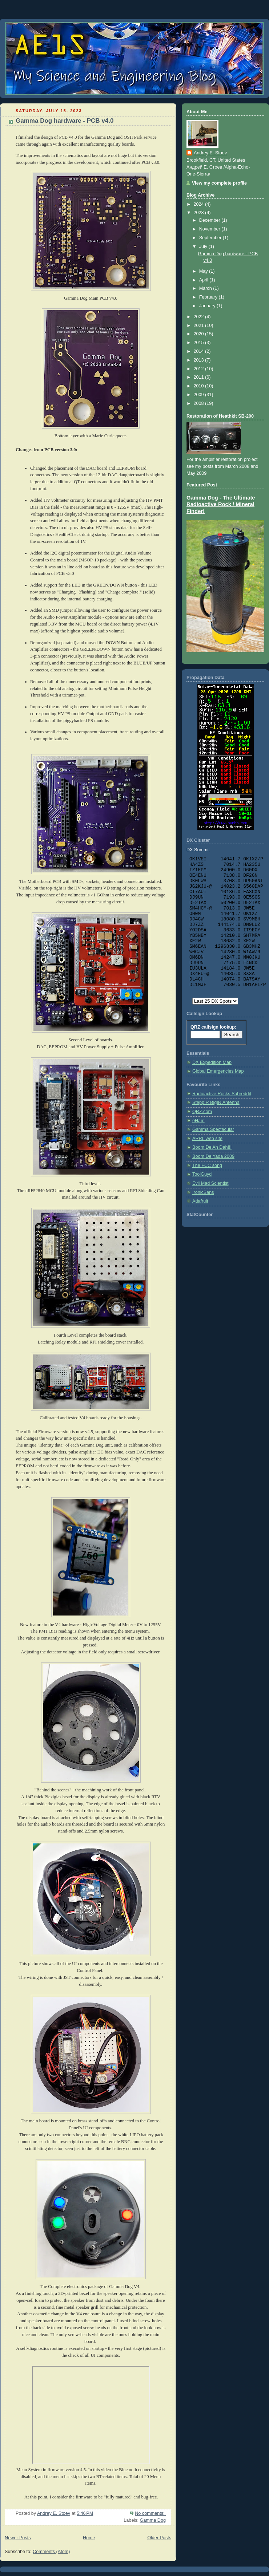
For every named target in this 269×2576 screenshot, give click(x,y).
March (206, 288)
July (204, 246)
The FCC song (207, 1165)
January (208, 305)
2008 (199, 403)
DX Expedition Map (212, 1062)
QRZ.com (202, 1111)
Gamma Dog (153, 2520)
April (204, 280)
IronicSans (203, 1192)
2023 (199, 212)
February (209, 297)
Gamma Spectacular (213, 1129)
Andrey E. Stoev (210, 152)
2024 (199, 204)
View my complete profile (219, 183)
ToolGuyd (202, 1174)
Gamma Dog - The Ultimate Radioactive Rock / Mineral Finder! (220, 504)
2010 (199, 385)
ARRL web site (207, 1138)
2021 (199, 325)
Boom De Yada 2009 (213, 1156)
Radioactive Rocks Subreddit (221, 1093)
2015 (199, 342)
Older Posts (159, 2537)
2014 (199, 351)
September (211, 237)
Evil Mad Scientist (210, 1183)
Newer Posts (18, 2537)
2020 (199, 333)
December (210, 220)
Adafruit (200, 1201)
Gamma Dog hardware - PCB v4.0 (65, 120)
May (204, 271)
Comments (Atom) (51, 2551)
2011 (199, 377)
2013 (199, 360)
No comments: (150, 2513)
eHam (198, 1120)
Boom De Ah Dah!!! (212, 1147)
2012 (199, 368)
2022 (199, 316)
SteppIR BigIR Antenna (216, 1102)
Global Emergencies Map (218, 1071)
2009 (199, 394)
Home (89, 2537)
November (210, 229)
